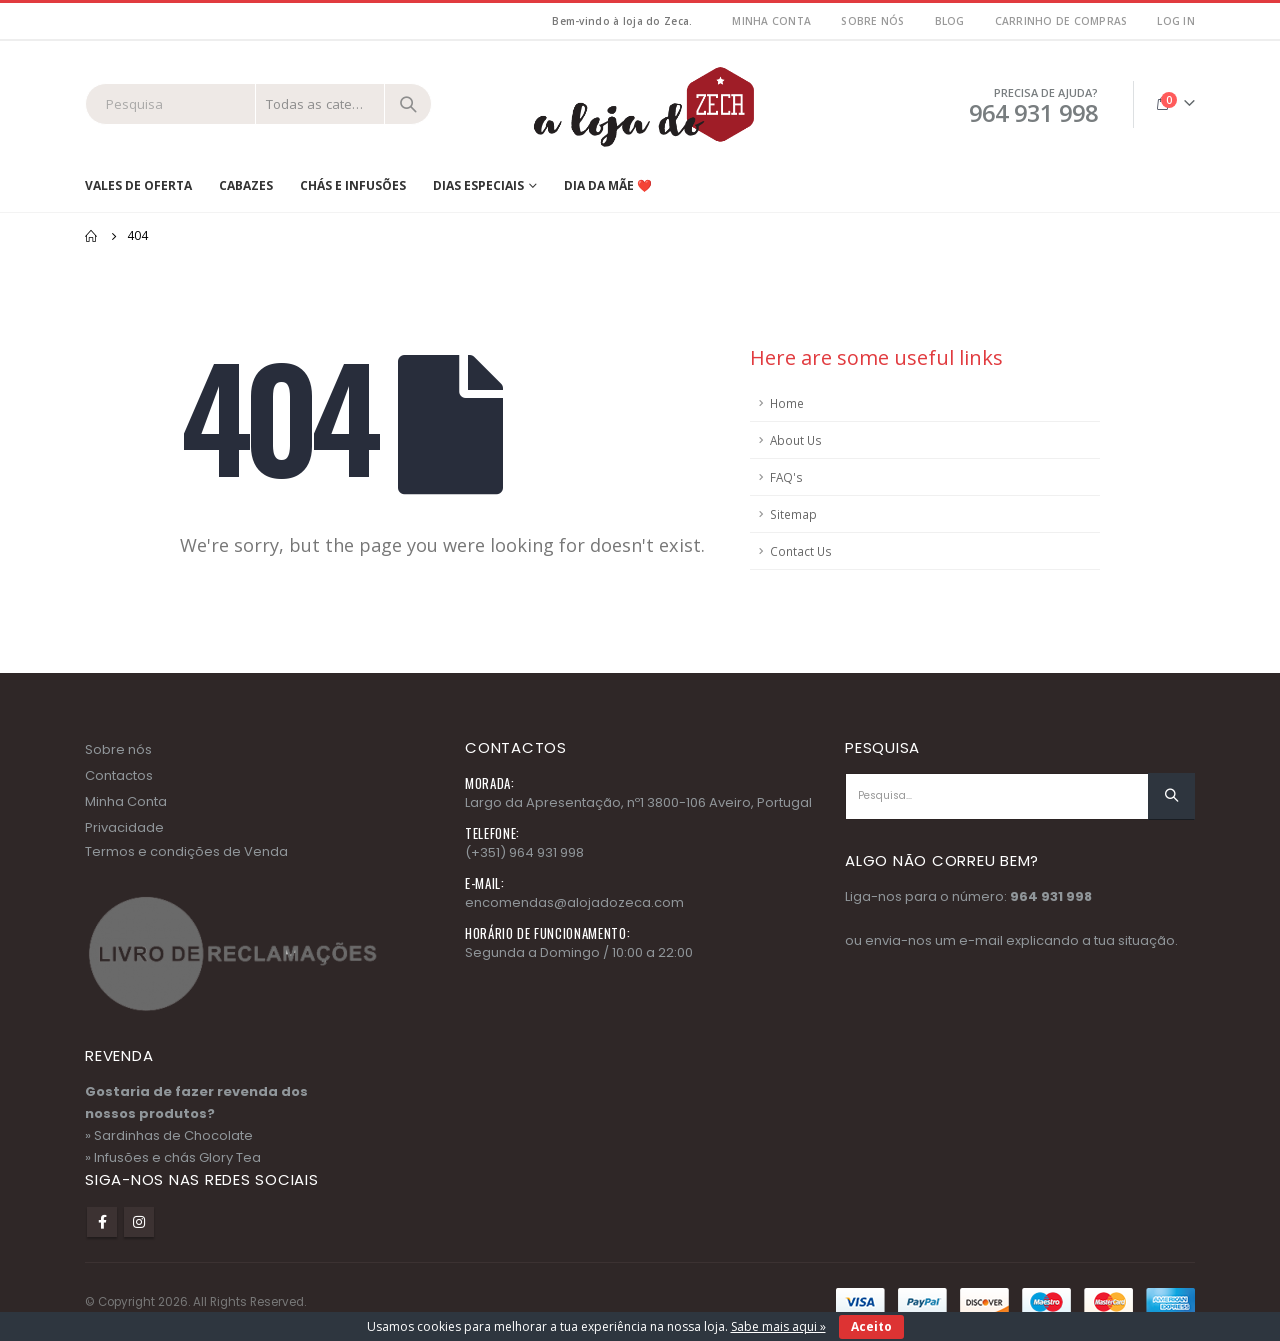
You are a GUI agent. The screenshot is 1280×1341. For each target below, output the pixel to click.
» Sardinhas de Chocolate (169, 1135)
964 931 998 (1051, 896)
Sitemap (793, 514)
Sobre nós (872, 21)
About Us (796, 440)
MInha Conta (771, 21)
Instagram (139, 1222)
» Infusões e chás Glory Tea (173, 1157)
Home (787, 403)
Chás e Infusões (353, 185)
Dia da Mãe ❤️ (608, 185)
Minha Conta (126, 801)
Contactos (119, 775)
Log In (1176, 21)
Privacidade (124, 827)
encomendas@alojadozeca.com (574, 902)
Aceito (871, 1326)
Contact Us (801, 551)
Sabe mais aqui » (778, 1326)
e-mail (981, 940)
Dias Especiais (478, 185)
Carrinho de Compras (1061, 21)
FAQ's (786, 477)
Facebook (102, 1222)
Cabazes (246, 185)
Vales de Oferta (138, 185)
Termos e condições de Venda (186, 851)
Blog (950, 21)
